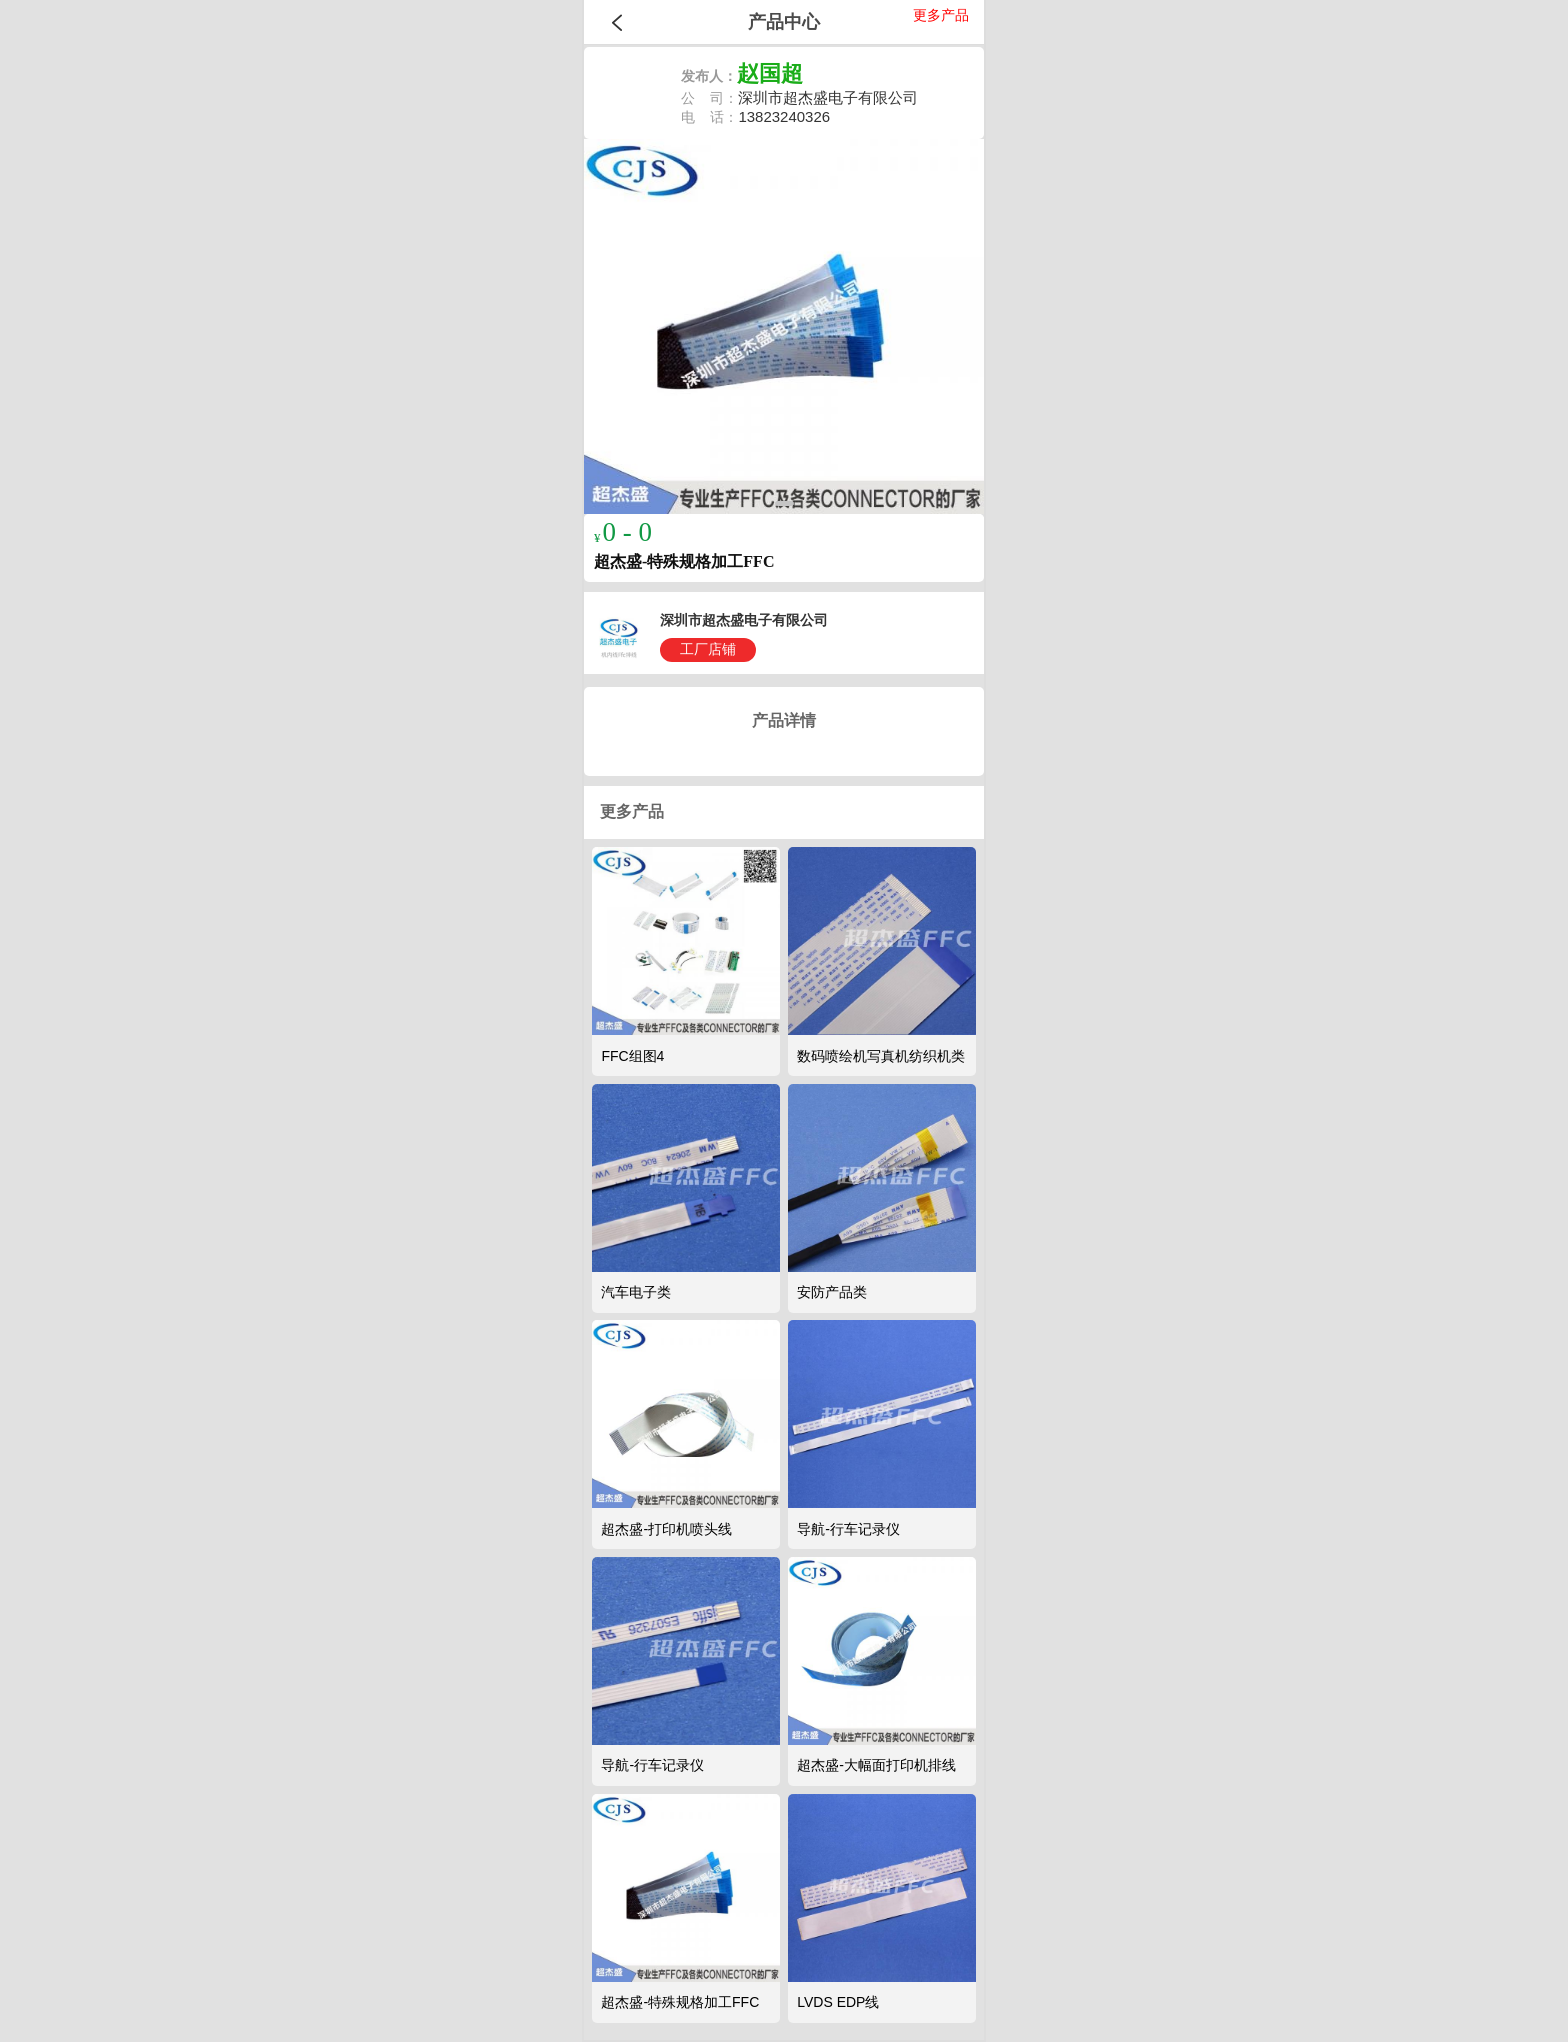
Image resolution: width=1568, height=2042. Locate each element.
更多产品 (941, 15)
